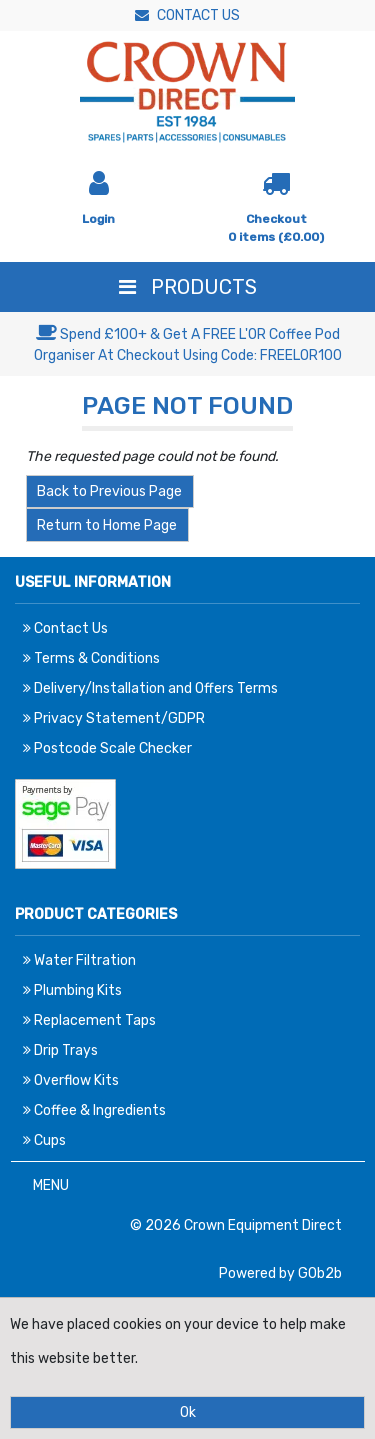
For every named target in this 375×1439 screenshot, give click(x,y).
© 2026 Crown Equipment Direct (236, 1225)
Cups (44, 1140)
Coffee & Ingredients (94, 1110)
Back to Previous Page (109, 491)
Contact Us (187, 15)
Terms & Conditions (91, 658)
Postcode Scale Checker (107, 748)
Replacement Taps (89, 1020)
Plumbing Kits (72, 990)
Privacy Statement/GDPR (114, 718)
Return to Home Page (107, 525)
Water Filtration (79, 960)
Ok (188, 1412)
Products (188, 287)
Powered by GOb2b (280, 1273)
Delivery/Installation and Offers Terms (150, 688)
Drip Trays (60, 1050)
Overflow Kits (71, 1080)
